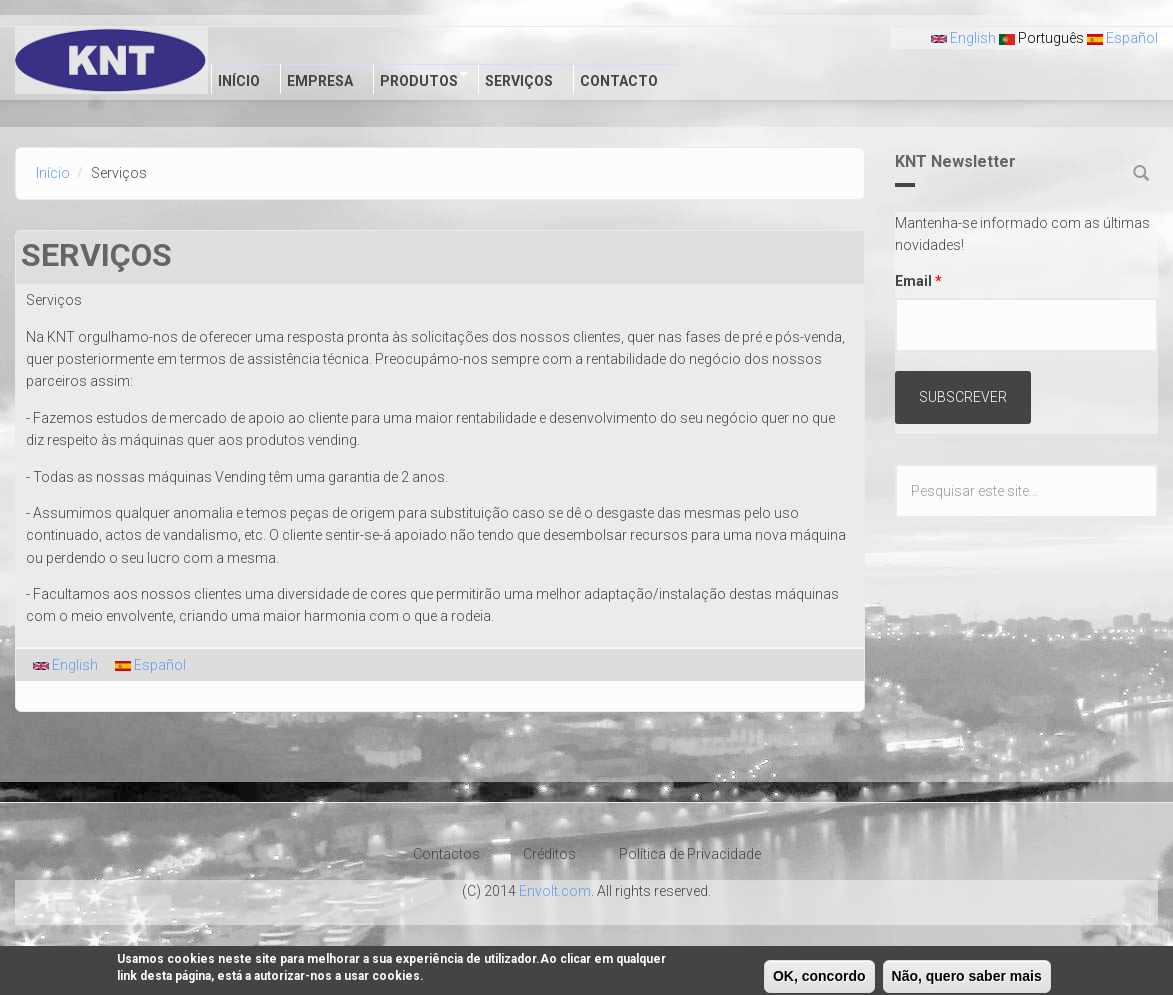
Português (1041, 38)
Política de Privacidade (690, 854)
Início (239, 81)
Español (1122, 38)
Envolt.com (555, 891)
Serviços (519, 81)
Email (918, 281)
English (963, 38)
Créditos (549, 854)
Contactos (446, 854)
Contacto (619, 81)
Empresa (320, 81)
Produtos (420, 79)
